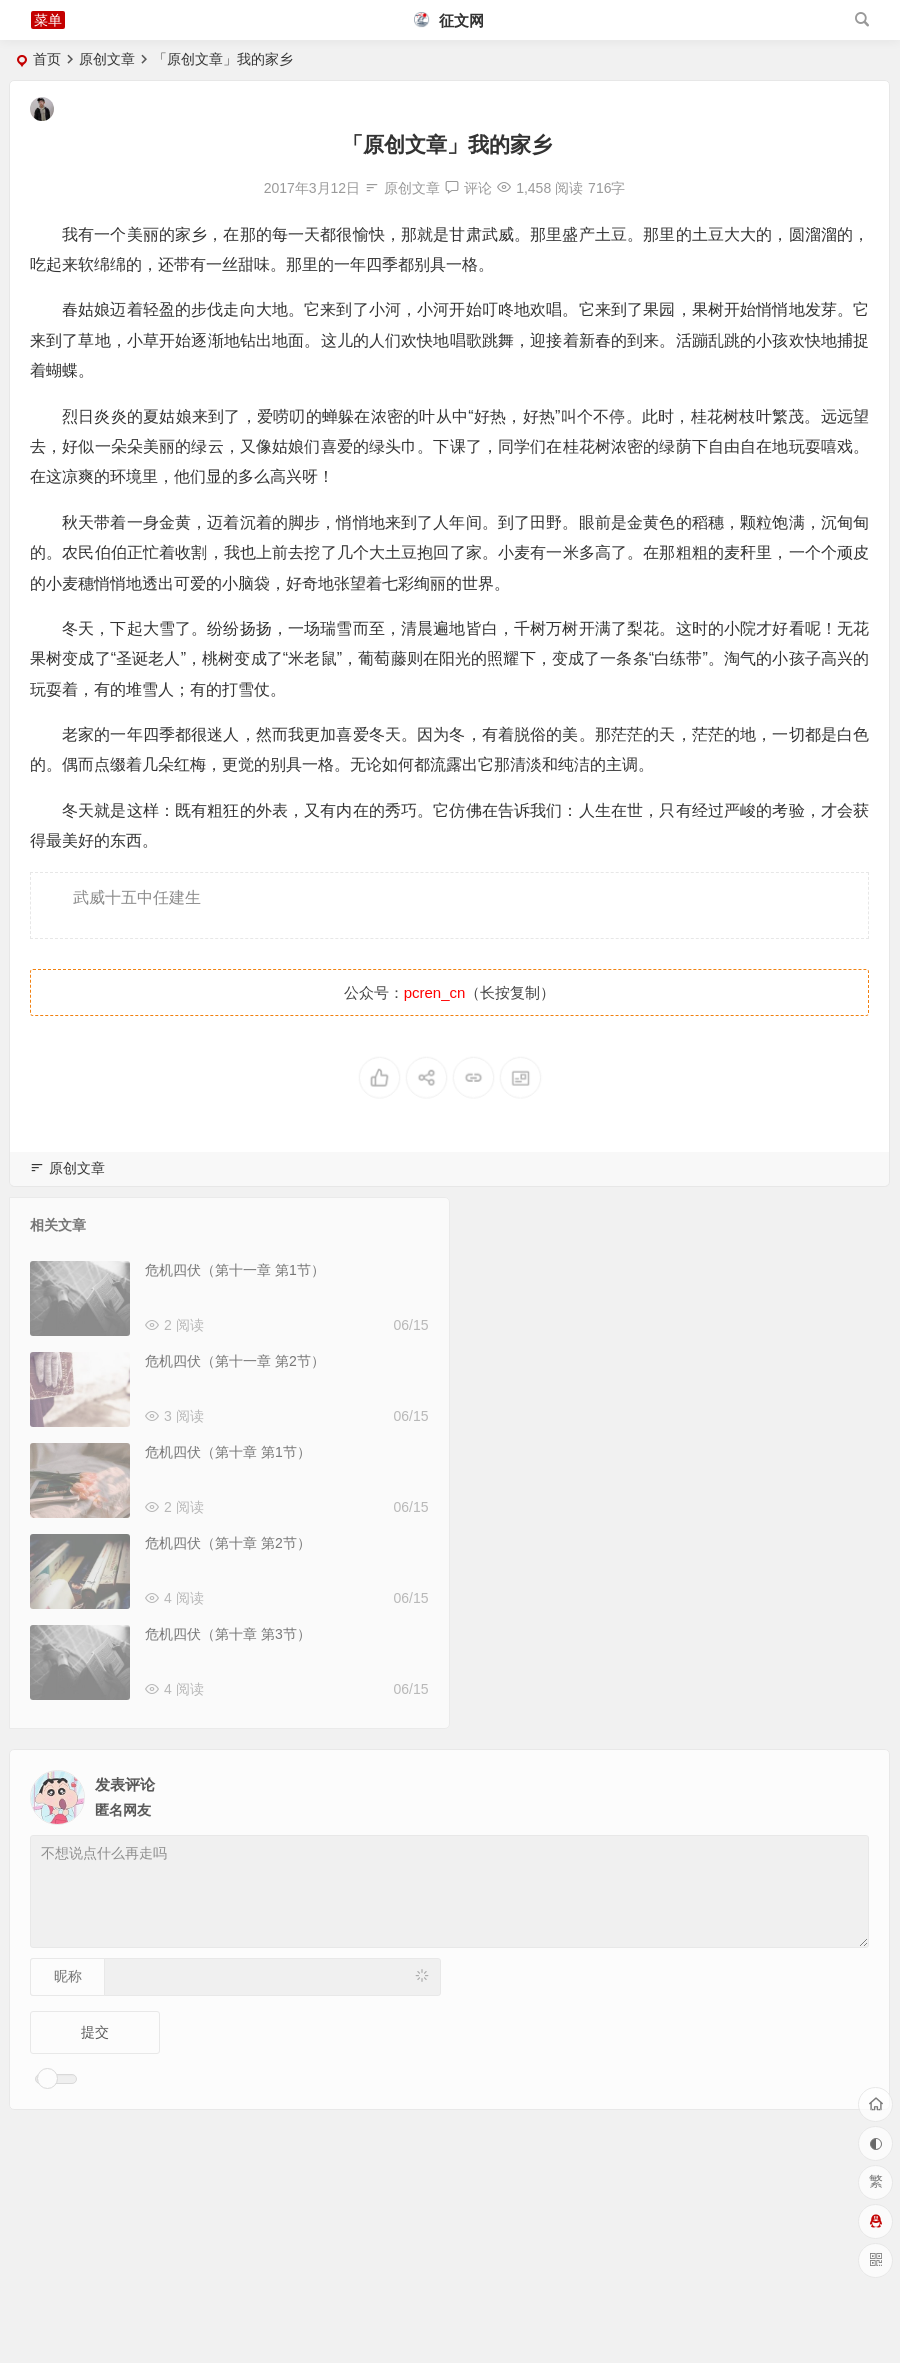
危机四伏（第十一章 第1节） (235, 1270)
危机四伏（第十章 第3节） (228, 1634)
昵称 (68, 1976)
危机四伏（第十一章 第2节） (235, 1361)
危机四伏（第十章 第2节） (228, 1543)
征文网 (448, 20)
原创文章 (107, 59)
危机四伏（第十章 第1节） (228, 1452)
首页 (47, 59)
